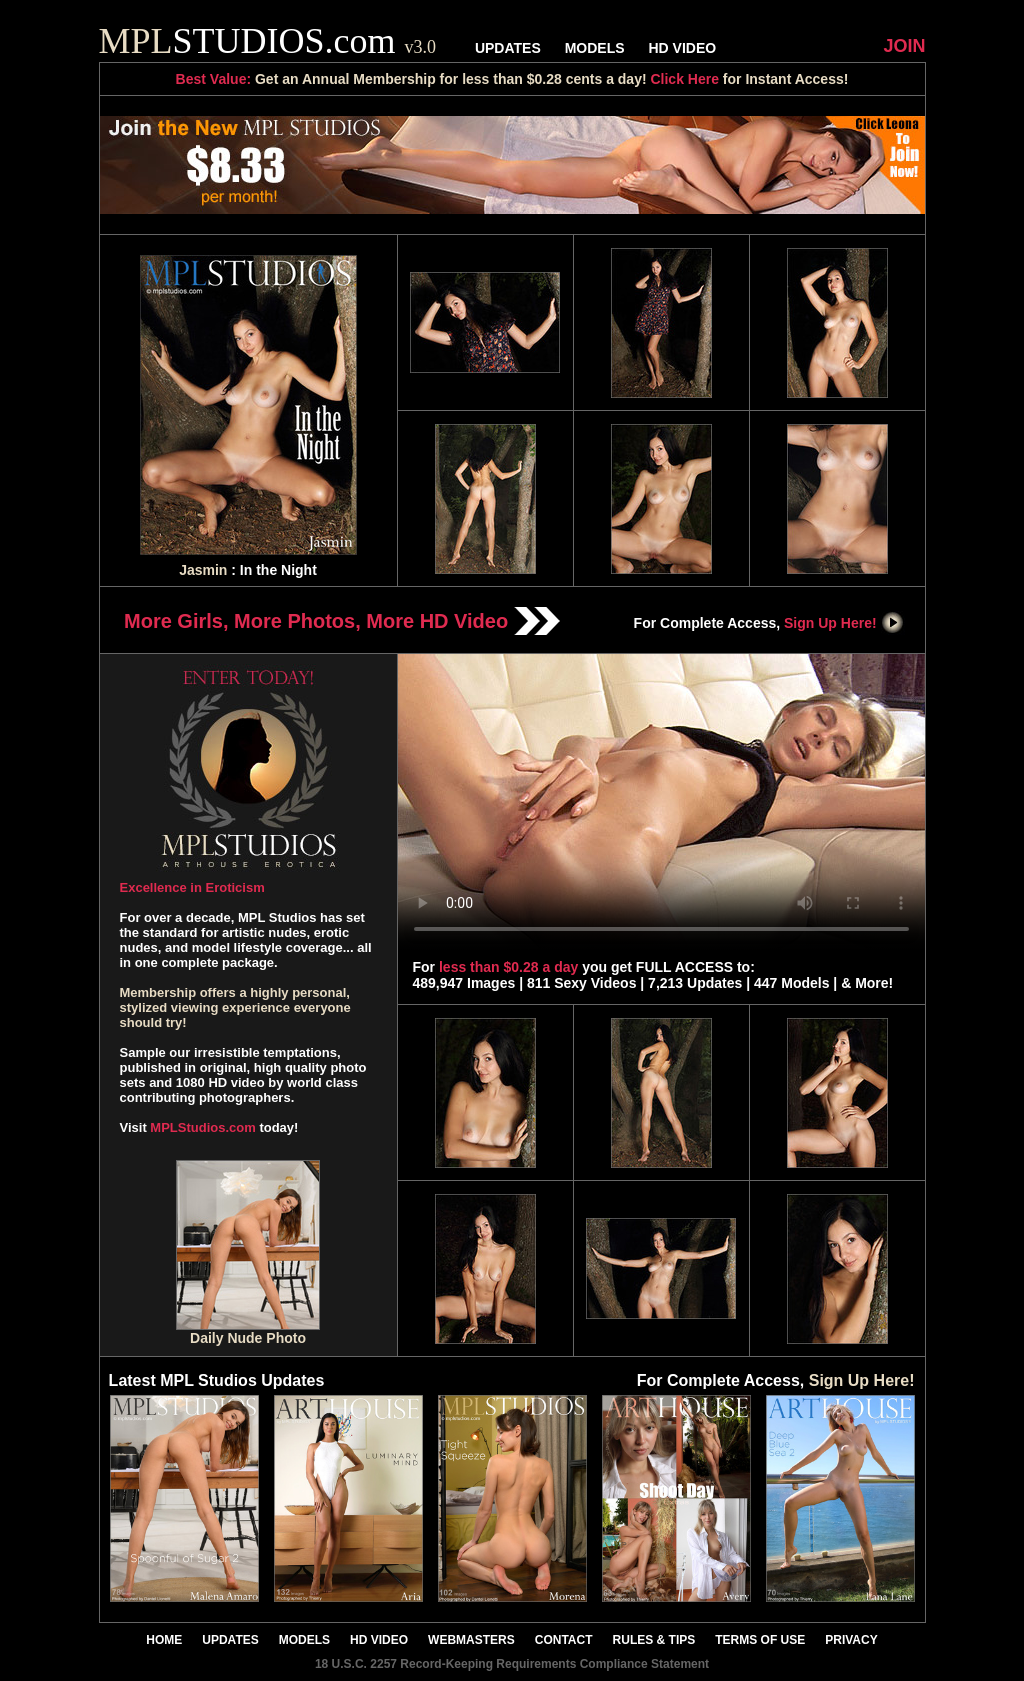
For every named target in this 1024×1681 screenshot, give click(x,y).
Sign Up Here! (844, 623)
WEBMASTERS (471, 1640)
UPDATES (508, 48)
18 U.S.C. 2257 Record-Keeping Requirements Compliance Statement (512, 1664)
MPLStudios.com (202, 1127)
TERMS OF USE (760, 1640)
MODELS (595, 48)
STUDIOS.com (268, 41)
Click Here (684, 79)
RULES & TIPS (654, 1640)
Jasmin (203, 570)
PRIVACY (851, 1640)
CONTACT (564, 1640)
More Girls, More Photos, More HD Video (342, 621)
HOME (164, 1640)
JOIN (904, 46)
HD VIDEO (682, 48)
